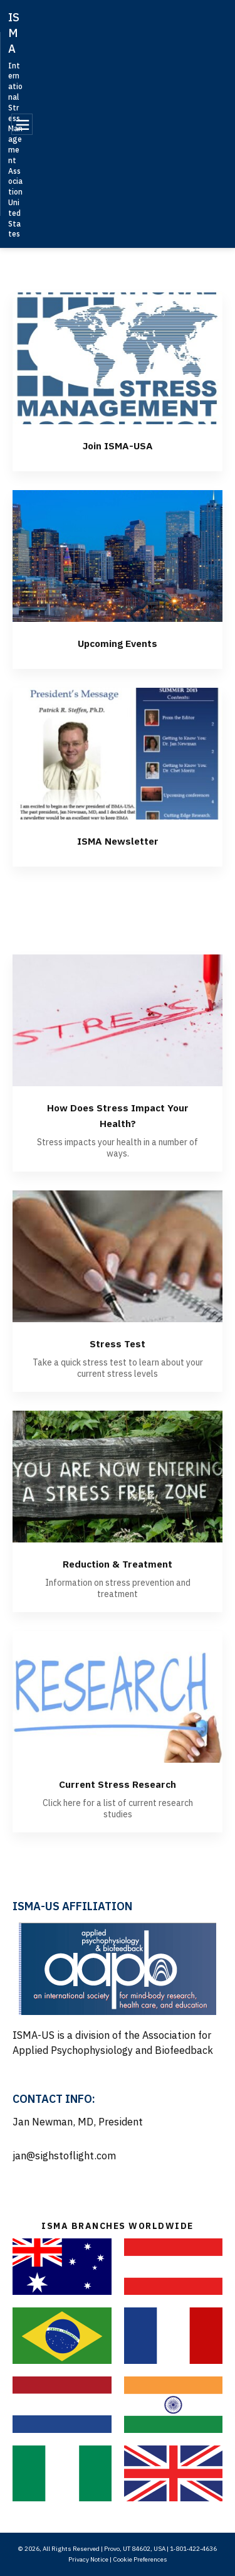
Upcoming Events (117, 642)
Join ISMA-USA (117, 444)
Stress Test (117, 1342)
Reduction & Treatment (118, 1562)
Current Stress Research (117, 1783)
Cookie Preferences (140, 2559)
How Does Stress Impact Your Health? (117, 1114)
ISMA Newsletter (118, 839)
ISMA (13, 33)
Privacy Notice (88, 2559)
